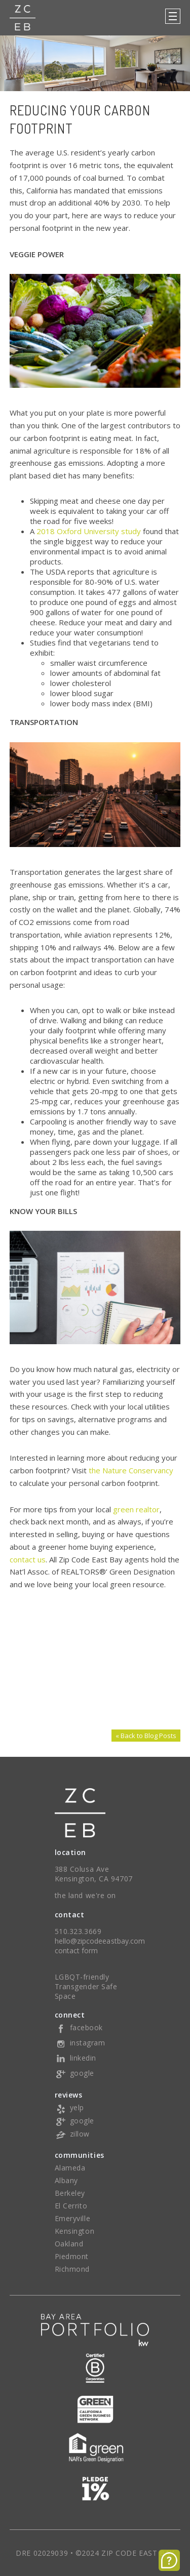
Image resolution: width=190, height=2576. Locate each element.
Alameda (70, 2167)
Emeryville (73, 2218)
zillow (72, 2134)
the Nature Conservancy (131, 1470)
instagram (80, 2042)
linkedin (75, 2058)
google (74, 2073)
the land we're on (86, 1895)
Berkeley (70, 2193)
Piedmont (72, 2256)
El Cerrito (71, 2205)
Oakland (69, 2243)
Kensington (75, 2231)
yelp (69, 2107)
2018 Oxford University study (88, 531)
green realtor (136, 1509)
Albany (66, 2180)
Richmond (72, 2269)
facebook (79, 2027)
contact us (28, 1559)
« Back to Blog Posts (146, 1735)
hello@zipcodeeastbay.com (100, 1941)
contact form (76, 1950)
